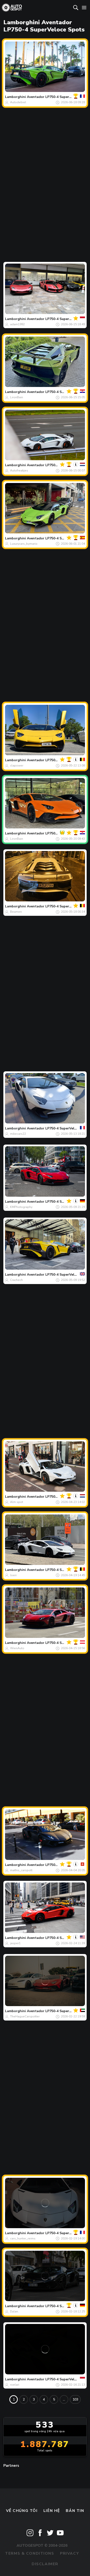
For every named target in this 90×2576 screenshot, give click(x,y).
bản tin (75, 2510)
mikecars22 (18, 1134)
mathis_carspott (21, 1870)
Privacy (69, 2553)
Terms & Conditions (29, 2553)
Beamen (16, 912)
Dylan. (14, 2311)
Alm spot (16, 1502)
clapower (16, 765)
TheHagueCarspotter (25, 2016)
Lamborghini (15, 97)
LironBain (16, 397)
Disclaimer (45, 2564)
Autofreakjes (19, 470)
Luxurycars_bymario (23, 544)
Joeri (13, 1575)
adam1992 (17, 324)
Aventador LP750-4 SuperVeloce (53, 97)
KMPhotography (21, 1207)
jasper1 (15, 1943)
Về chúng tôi (22, 2510)
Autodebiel (18, 102)
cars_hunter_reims (23, 2238)
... (64, 2399)
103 (75, 2399)
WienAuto (17, 1648)
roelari (14, 2385)
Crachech (16, 1280)
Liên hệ (51, 2510)
